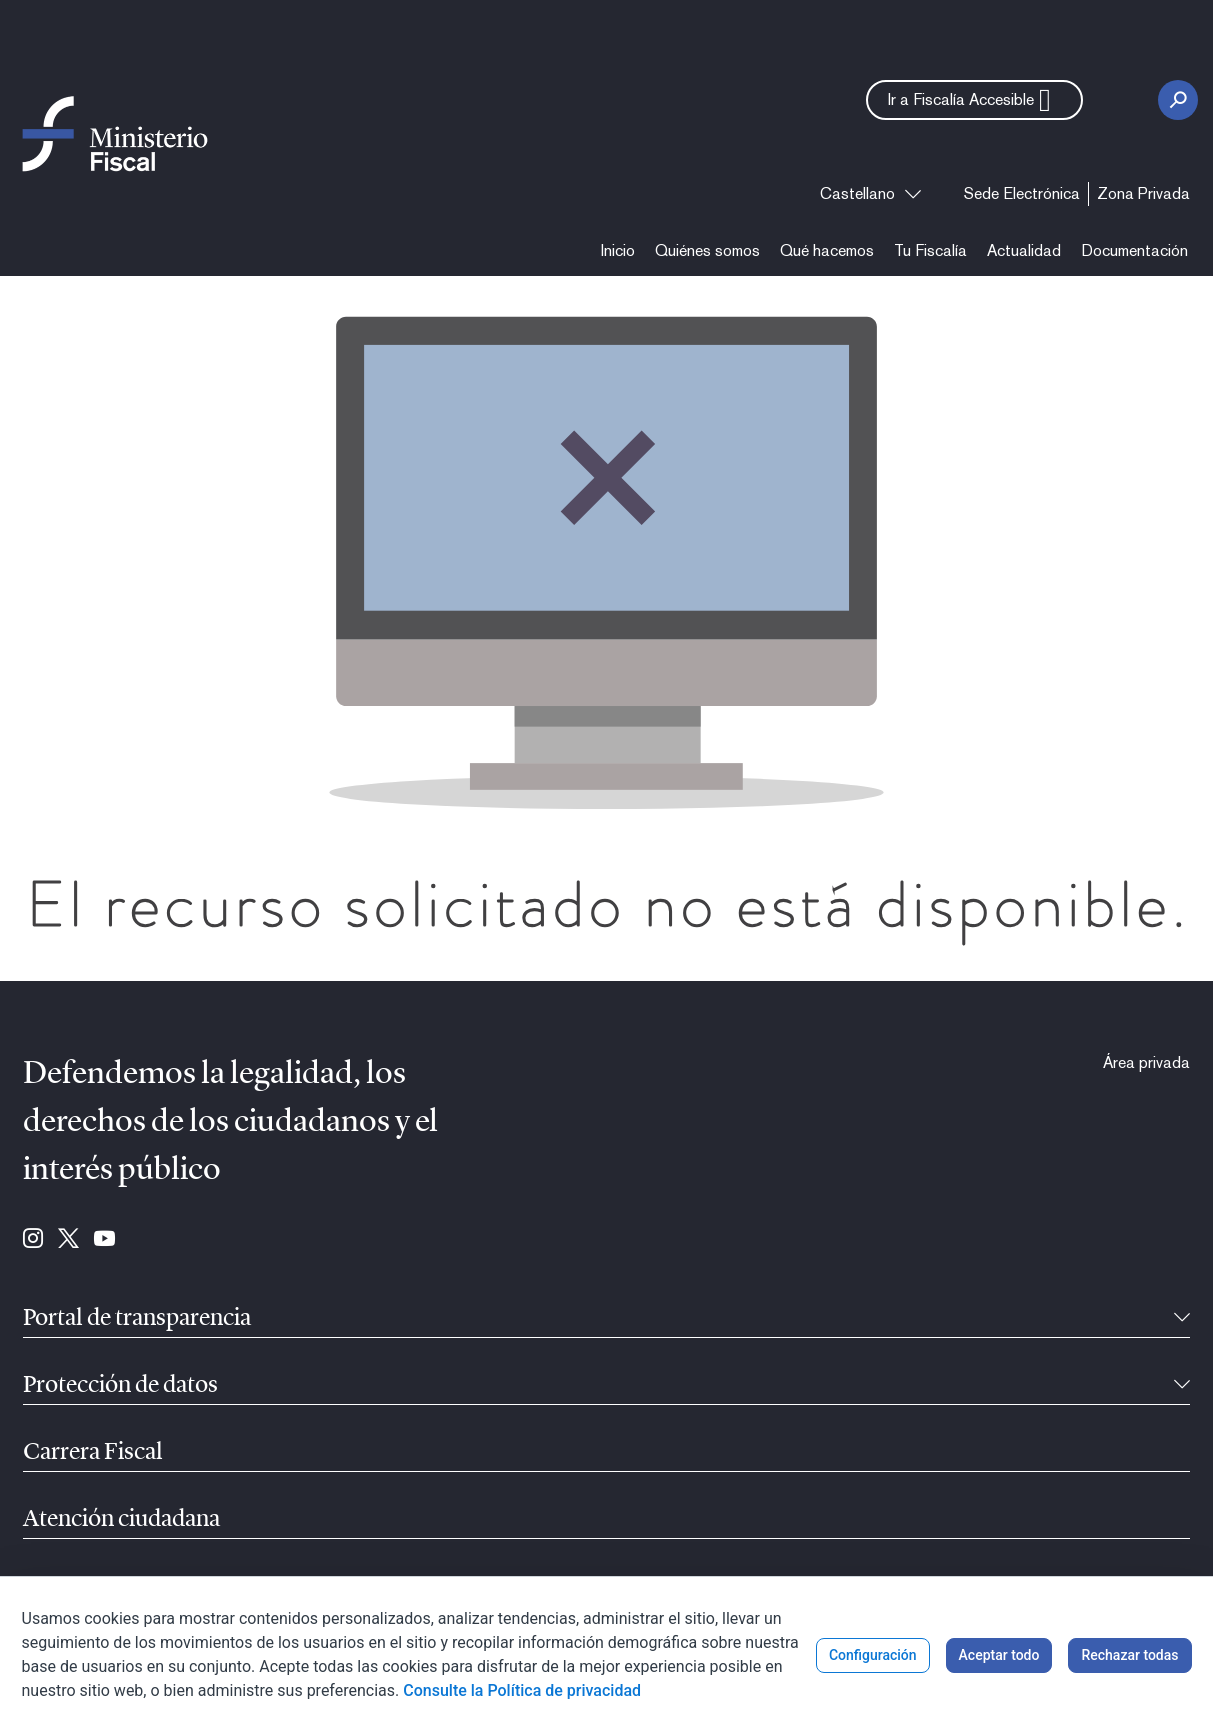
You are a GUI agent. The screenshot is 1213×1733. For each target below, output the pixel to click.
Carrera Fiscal (93, 1453)
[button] (974, 100)
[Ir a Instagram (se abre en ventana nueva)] (33, 1240)
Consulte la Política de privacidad (522, 1690)
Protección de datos (120, 1386)
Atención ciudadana (121, 1520)
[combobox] (870, 194)
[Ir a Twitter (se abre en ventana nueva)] (68, 1240)
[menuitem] (1022, 194)
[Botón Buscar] (1178, 100)
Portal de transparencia (137, 1319)
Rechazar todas (1129, 1655)
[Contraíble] (1182, 1319)
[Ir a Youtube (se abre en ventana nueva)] (104, 1240)
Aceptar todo (999, 1655)
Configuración (873, 1655)
